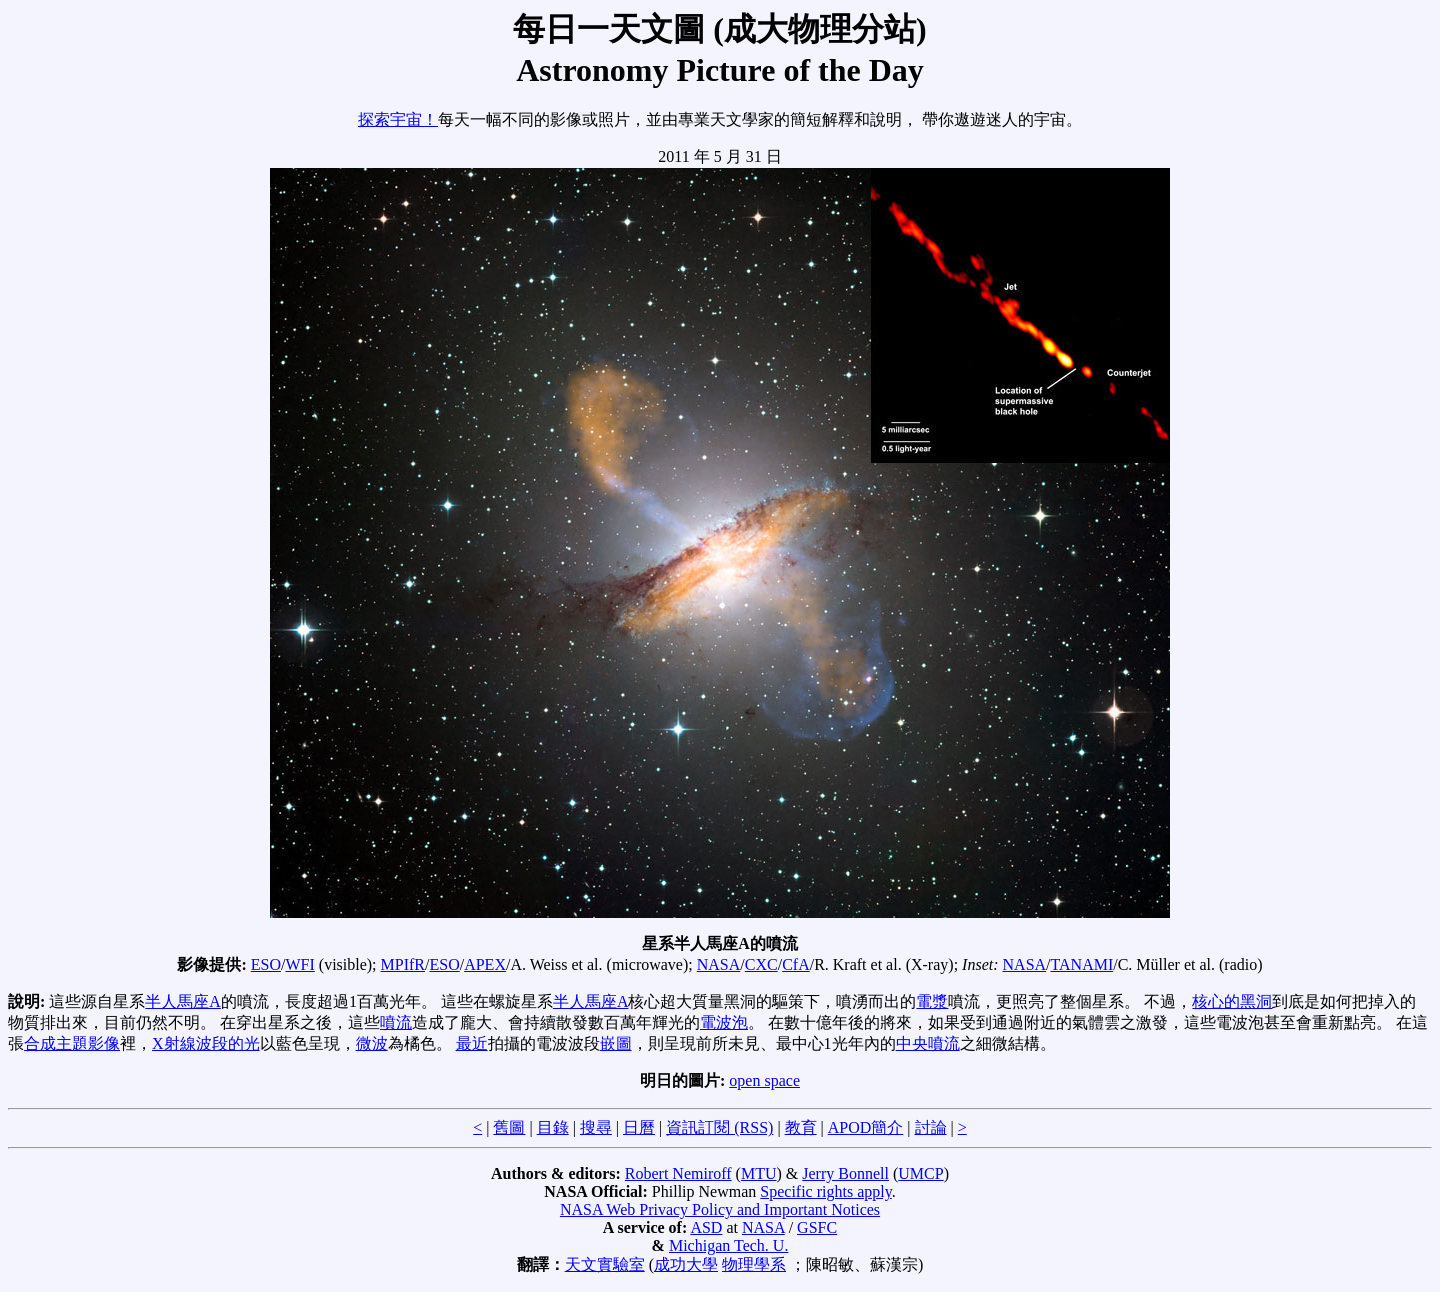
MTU (759, 1173)
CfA (796, 964)
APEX (485, 964)
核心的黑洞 (1232, 1001)
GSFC (817, 1227)
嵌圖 (616, 1043)
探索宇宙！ (398, 119)
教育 (801, 1127)
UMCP (920, 1173)
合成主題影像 (72, 1043)
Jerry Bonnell (845, 1173)
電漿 (932, 1001)
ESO (266, 964)
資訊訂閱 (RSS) (719, 1127)
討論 (931, 1127)
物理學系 (754, 1264)
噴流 (396, 1022)
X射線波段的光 (206, 1043)
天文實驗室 (605, 1264)
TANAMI (1082, 964)
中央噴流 (928, 1043)
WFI (299, 964)
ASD (706, 1227)
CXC (761, 964)
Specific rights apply (825, 1191)
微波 (372, 1043)
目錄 (553, 1127)
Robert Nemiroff (678, 1173)
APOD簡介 (866, 1127)
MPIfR (403, 964)
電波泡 (724, 1022)
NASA (719, 964)
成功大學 (686, 1264)
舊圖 (509, 1127)
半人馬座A (183, 1001)
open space (764, 1080)
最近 (472, 1043)
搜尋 (596, 1127)
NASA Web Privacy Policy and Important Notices (720, 1209)
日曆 (639, 1127)
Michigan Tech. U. (728, 1245)
